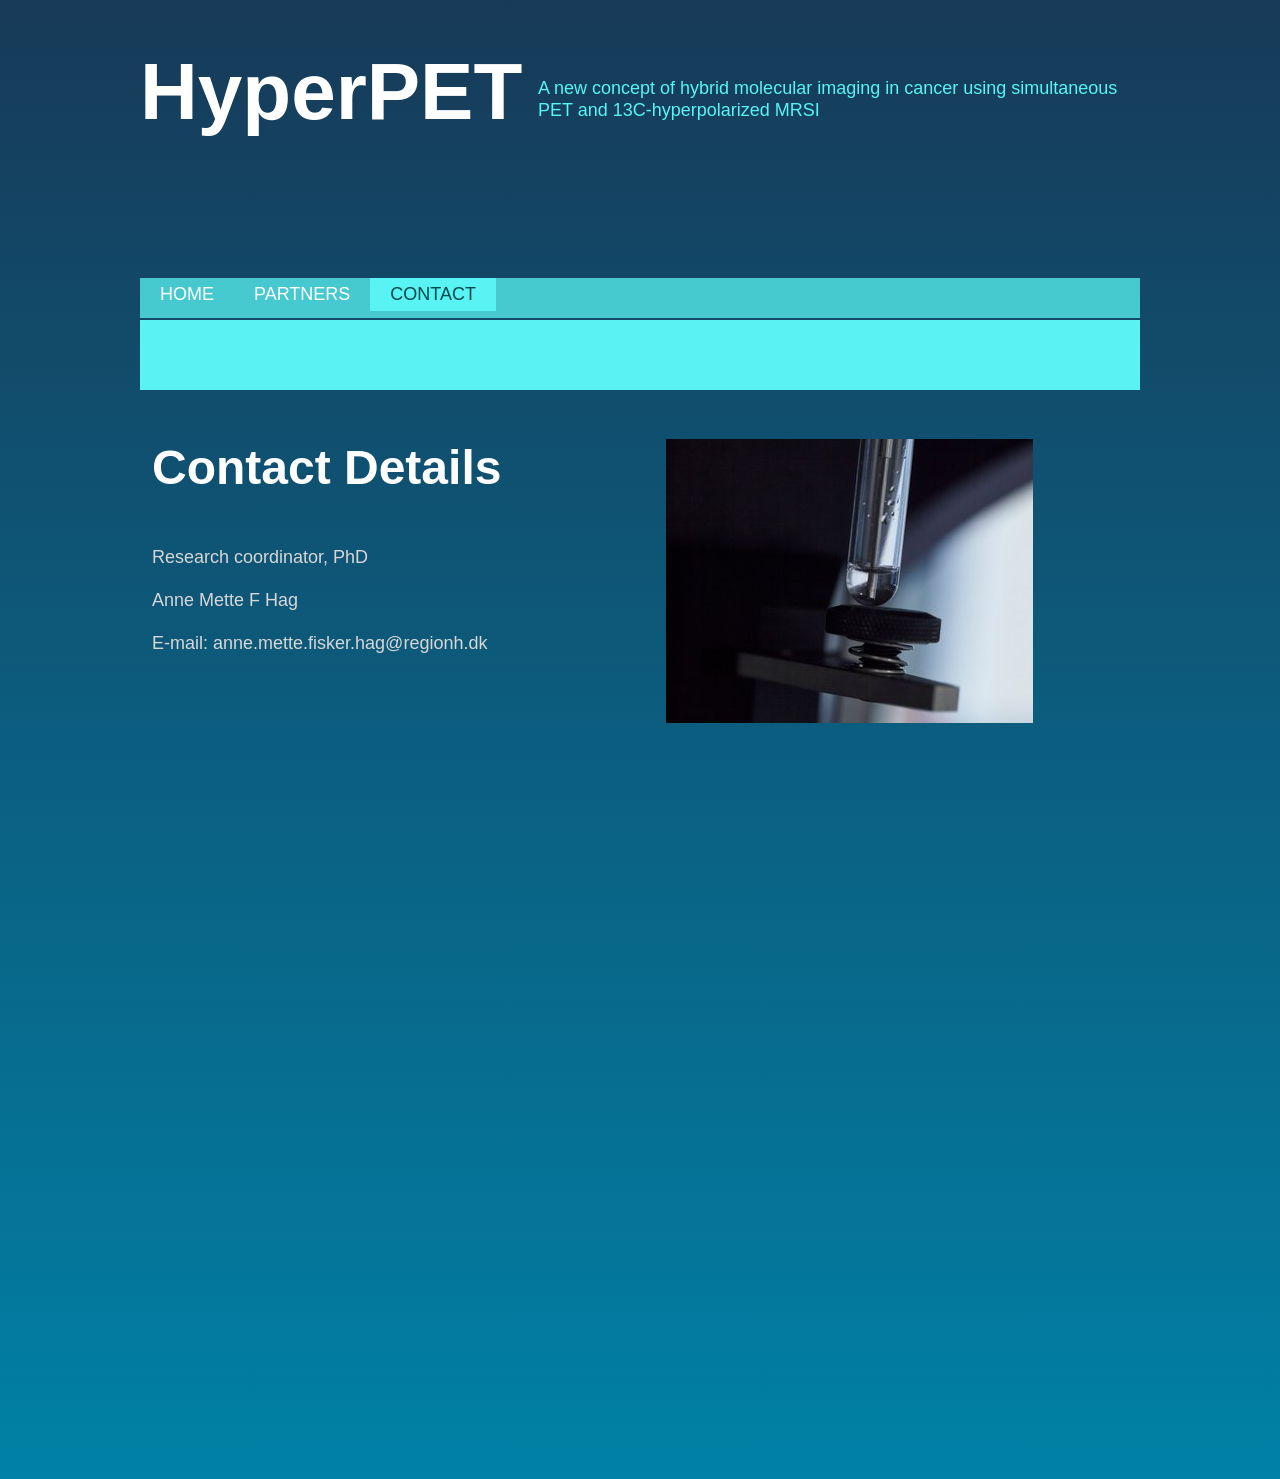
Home (187, 294)
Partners (302, 294)
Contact (433, 294)
